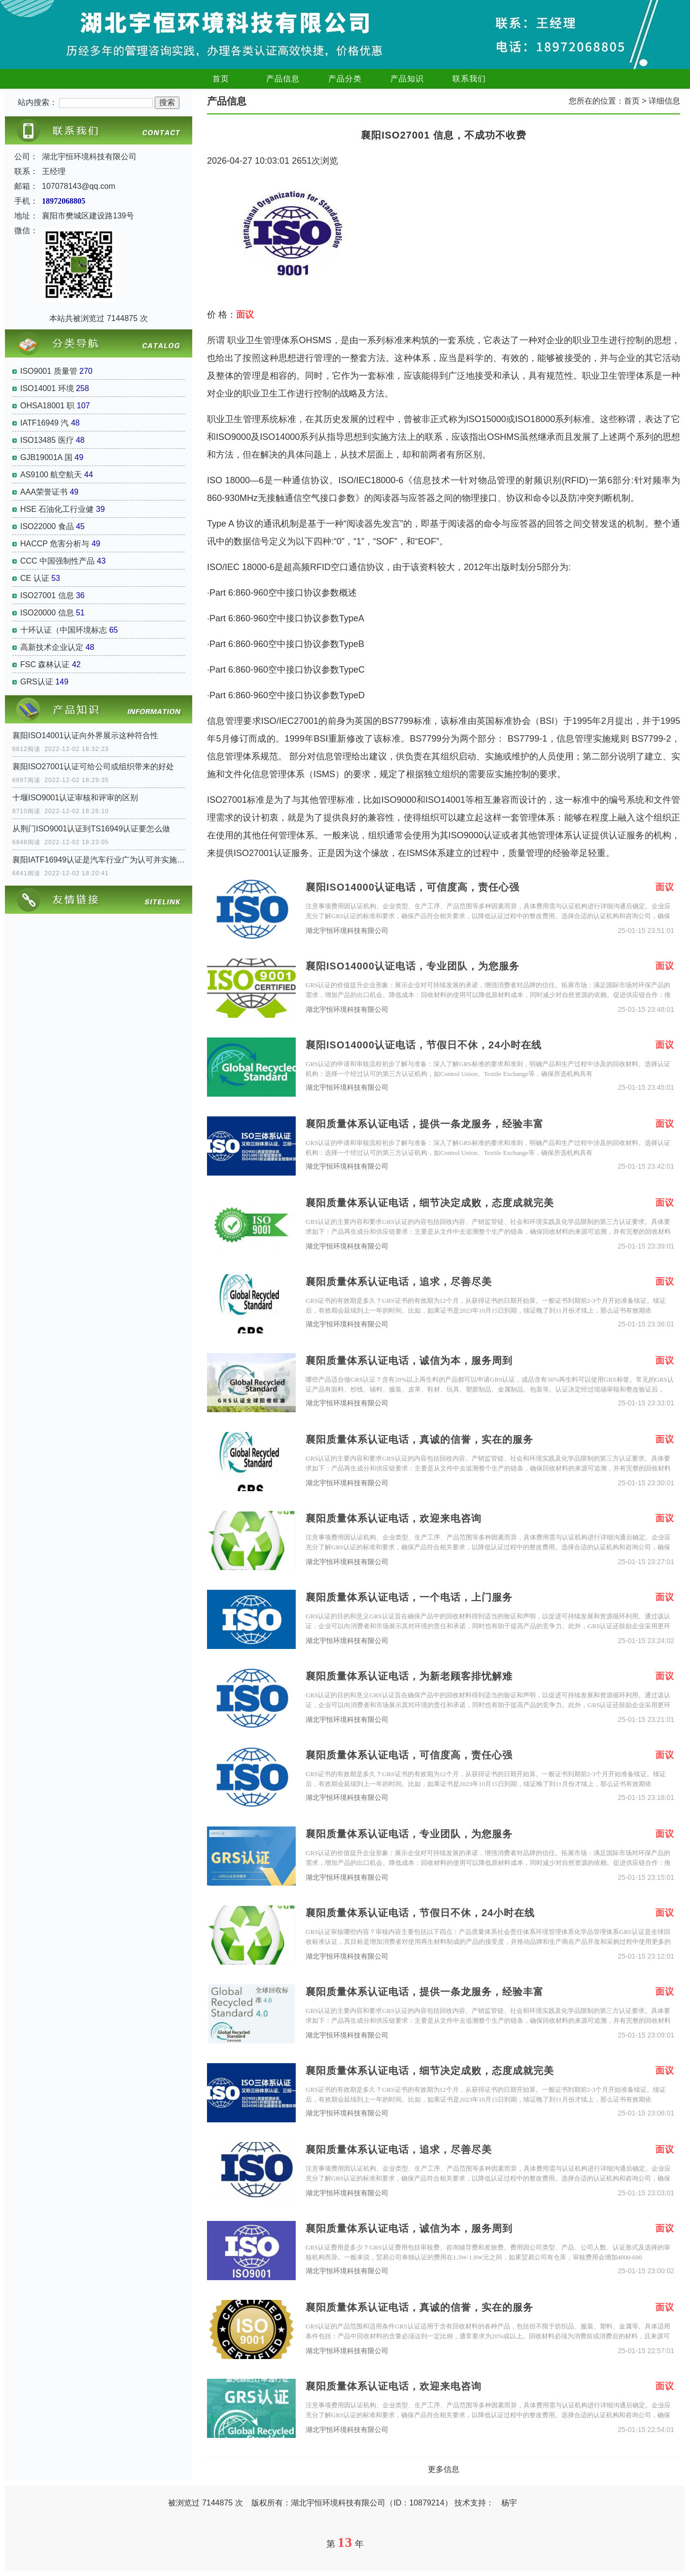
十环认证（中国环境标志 (63, 630)
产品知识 (407, 78)
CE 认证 (34, 578)
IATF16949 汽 (44, 423)
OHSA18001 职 (47, 405)
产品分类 (345, 78)
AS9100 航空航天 (51, 474)
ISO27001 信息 (47, 595)
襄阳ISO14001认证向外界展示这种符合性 (85, 735)
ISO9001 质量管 (48, 371)
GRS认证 (36, 682)
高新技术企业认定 (51, 647)
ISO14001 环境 (47, 388)
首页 (220, 78)
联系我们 (469, 78)
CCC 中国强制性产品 (57, 561)
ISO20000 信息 (47, 612)
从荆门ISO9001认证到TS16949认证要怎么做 (91, 828)
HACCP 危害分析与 (54, 543)
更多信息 (443, 2469)
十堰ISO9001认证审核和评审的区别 (75, 797)
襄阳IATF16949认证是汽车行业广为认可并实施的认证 (98, 860)
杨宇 (509, 2503)
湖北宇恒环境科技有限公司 (347, 930)
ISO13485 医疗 (47, 440)
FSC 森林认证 (44, 664)
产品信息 (283, 78)
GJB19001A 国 (46, 457)
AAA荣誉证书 (44, 492)
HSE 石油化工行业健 (57, 509)
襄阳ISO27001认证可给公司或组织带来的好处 (93, 766)
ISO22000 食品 (47, 526)
